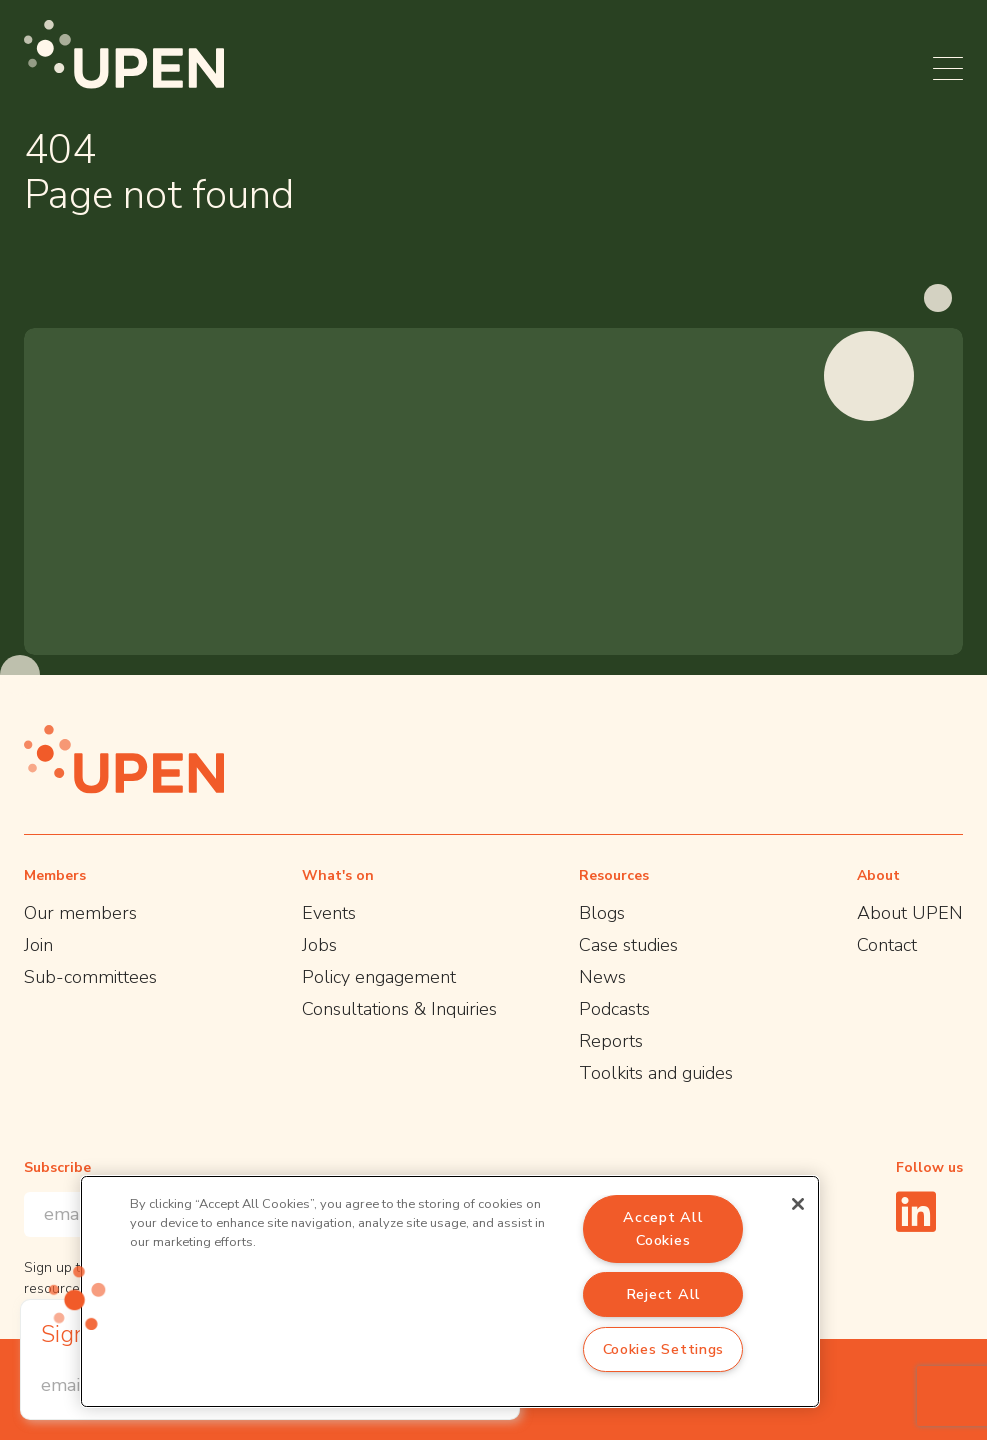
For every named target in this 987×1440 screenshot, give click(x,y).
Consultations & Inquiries (399, 1009)
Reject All (663, 1294)
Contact (887, 945)
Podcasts (614, 1009)
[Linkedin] (916, 1211)
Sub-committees (90, 977)
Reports (611, 1041)
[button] (77, 1298)
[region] (450, 1291)
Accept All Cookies (663, 1228)
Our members (80, 913)
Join (38, 945)
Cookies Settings (664, 1349)
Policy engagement (379, 977)
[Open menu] (948, 68)
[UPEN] (124, 54)
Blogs (602, 913)
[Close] (798, 1204)
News (602, 977)
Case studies (628, 945)
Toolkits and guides (656, 1073)
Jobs (319, 945)
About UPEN (910, 913)
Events (329, 913)
